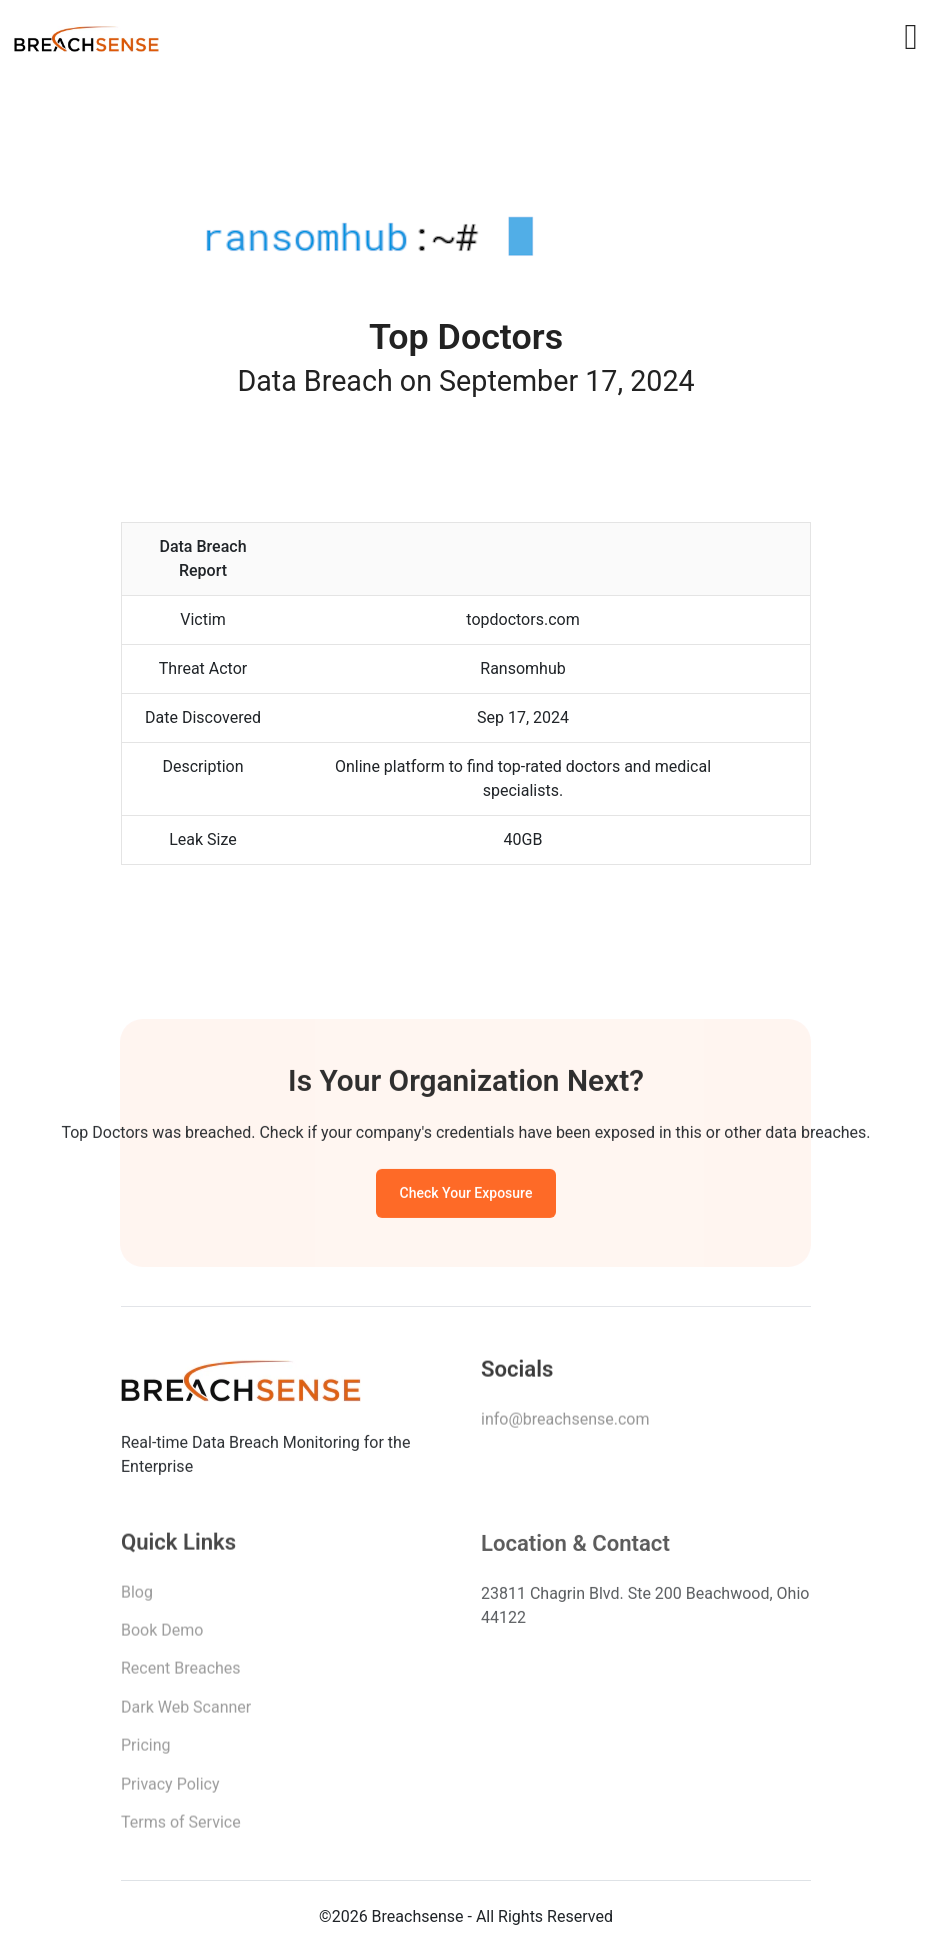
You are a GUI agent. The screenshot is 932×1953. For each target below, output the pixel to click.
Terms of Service (181, 1827)
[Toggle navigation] (910, 37)
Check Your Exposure (466, 1196)
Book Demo (162, 1635)
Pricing (146, 1750)
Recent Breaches (181, 1673)
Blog (137, 1597)
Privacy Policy (170, 1789)
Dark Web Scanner (186, 1712)
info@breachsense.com (565, 1422)
